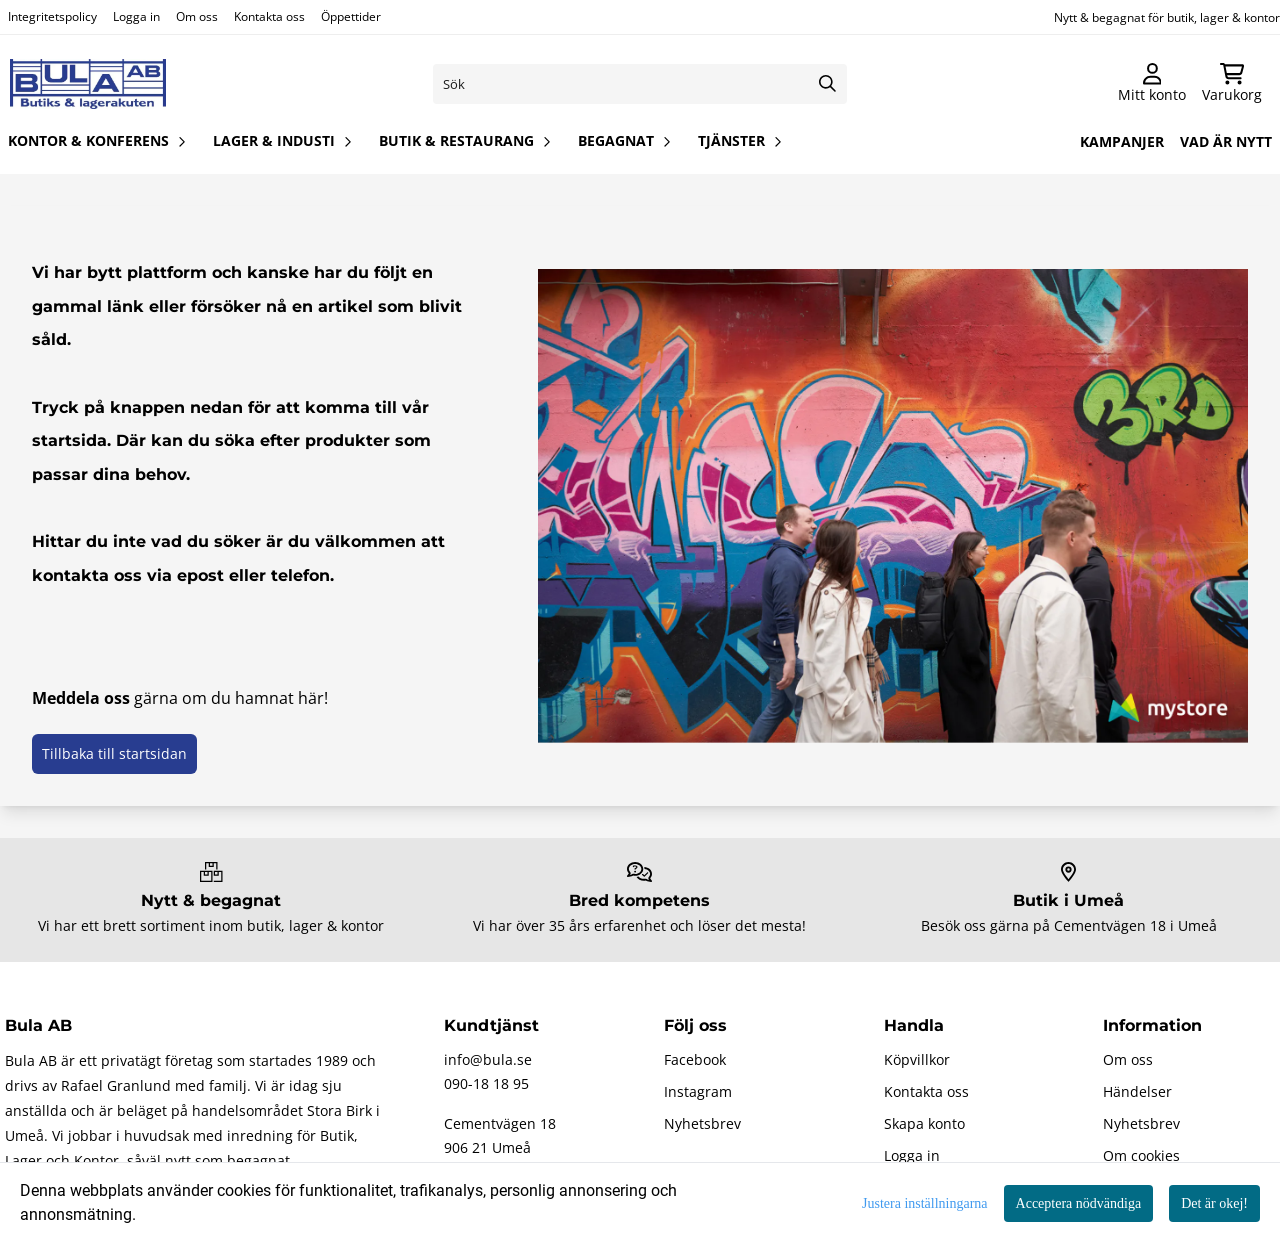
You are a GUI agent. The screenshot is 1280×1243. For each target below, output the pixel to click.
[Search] (827, 84)
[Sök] (640, 84)
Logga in (136, 16)
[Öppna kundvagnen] (1232, 84)
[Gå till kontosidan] (1152, 84)
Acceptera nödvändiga (1079, 1203)
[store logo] (88, 84)
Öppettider (351, 16)
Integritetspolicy (52, 16)
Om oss (197, 16)
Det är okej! (1214, 1203)
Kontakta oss (269, 16)
